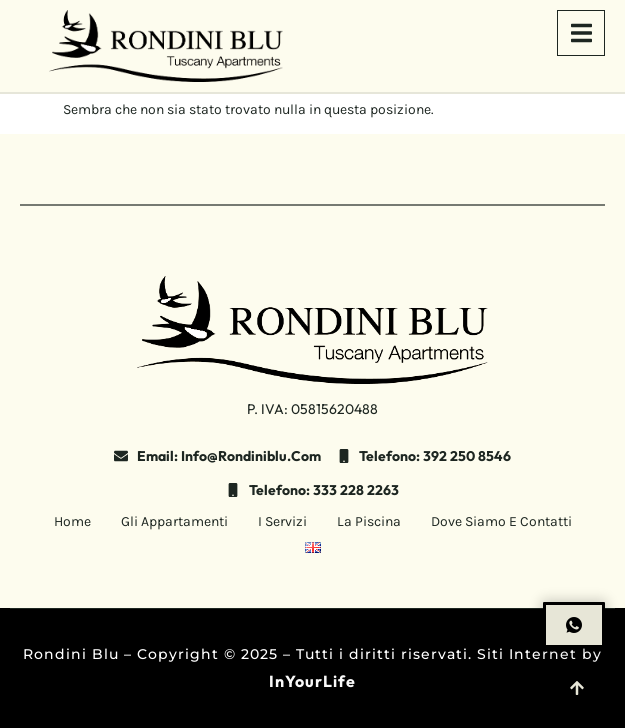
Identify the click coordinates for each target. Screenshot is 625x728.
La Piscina (369, 521)
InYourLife (312, 681)
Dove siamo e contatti (501, 521)
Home (72, 521)
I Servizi (282, 521)
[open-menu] (581, 33)
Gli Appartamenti (174, 521)
